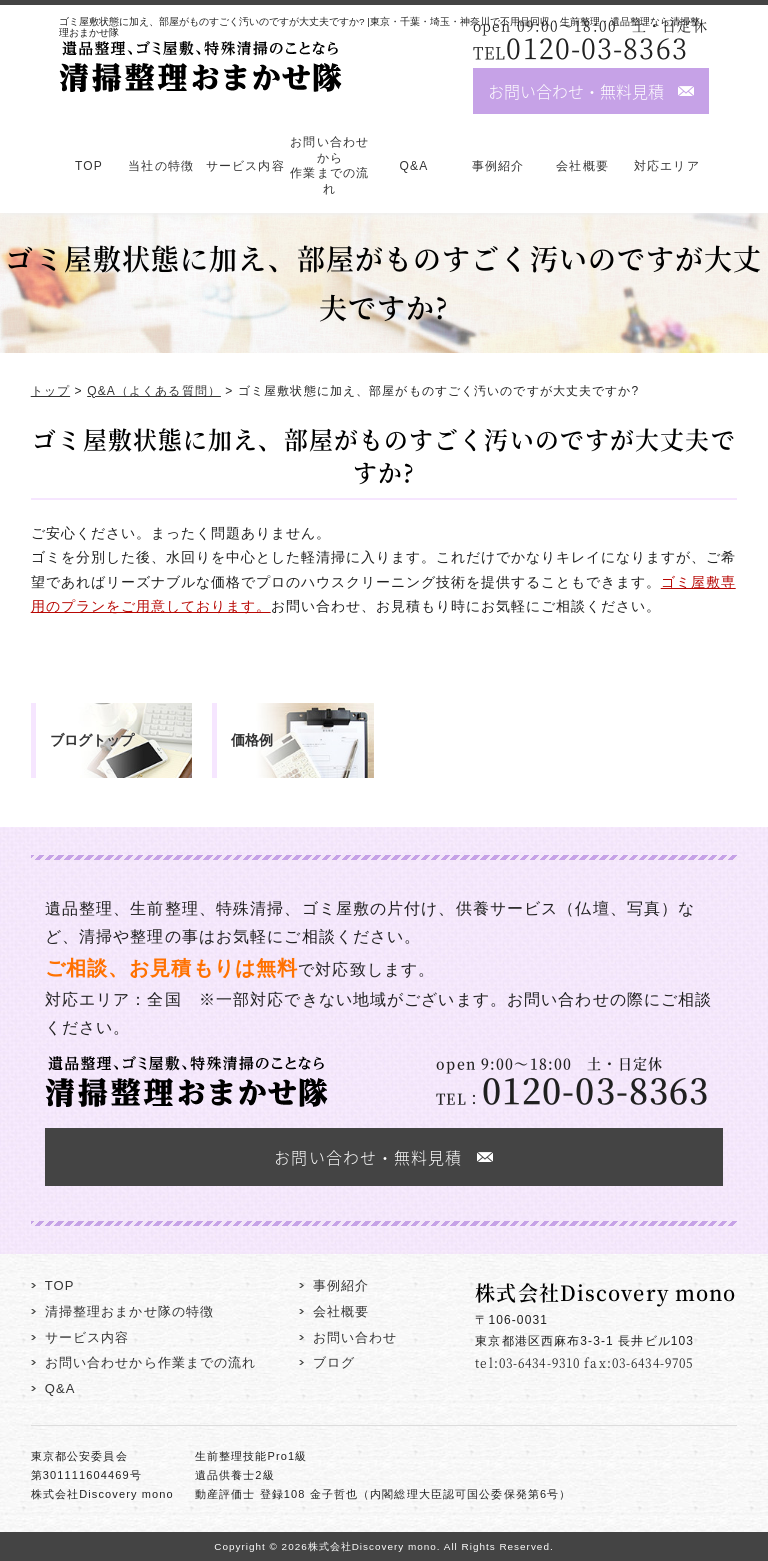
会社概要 (582, 166)
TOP (89, 166)
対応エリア (667, 166)
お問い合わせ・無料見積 (576, 91)
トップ (50, 391)
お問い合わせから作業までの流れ (329, 165)
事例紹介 (498, 166)
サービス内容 (245, 166)
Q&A (414, 166)
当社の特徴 (161, 166)
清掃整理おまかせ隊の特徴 (129, 1311)
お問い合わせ (355, 1337)
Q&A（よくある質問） (154, 391)
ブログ (334, 1362)
